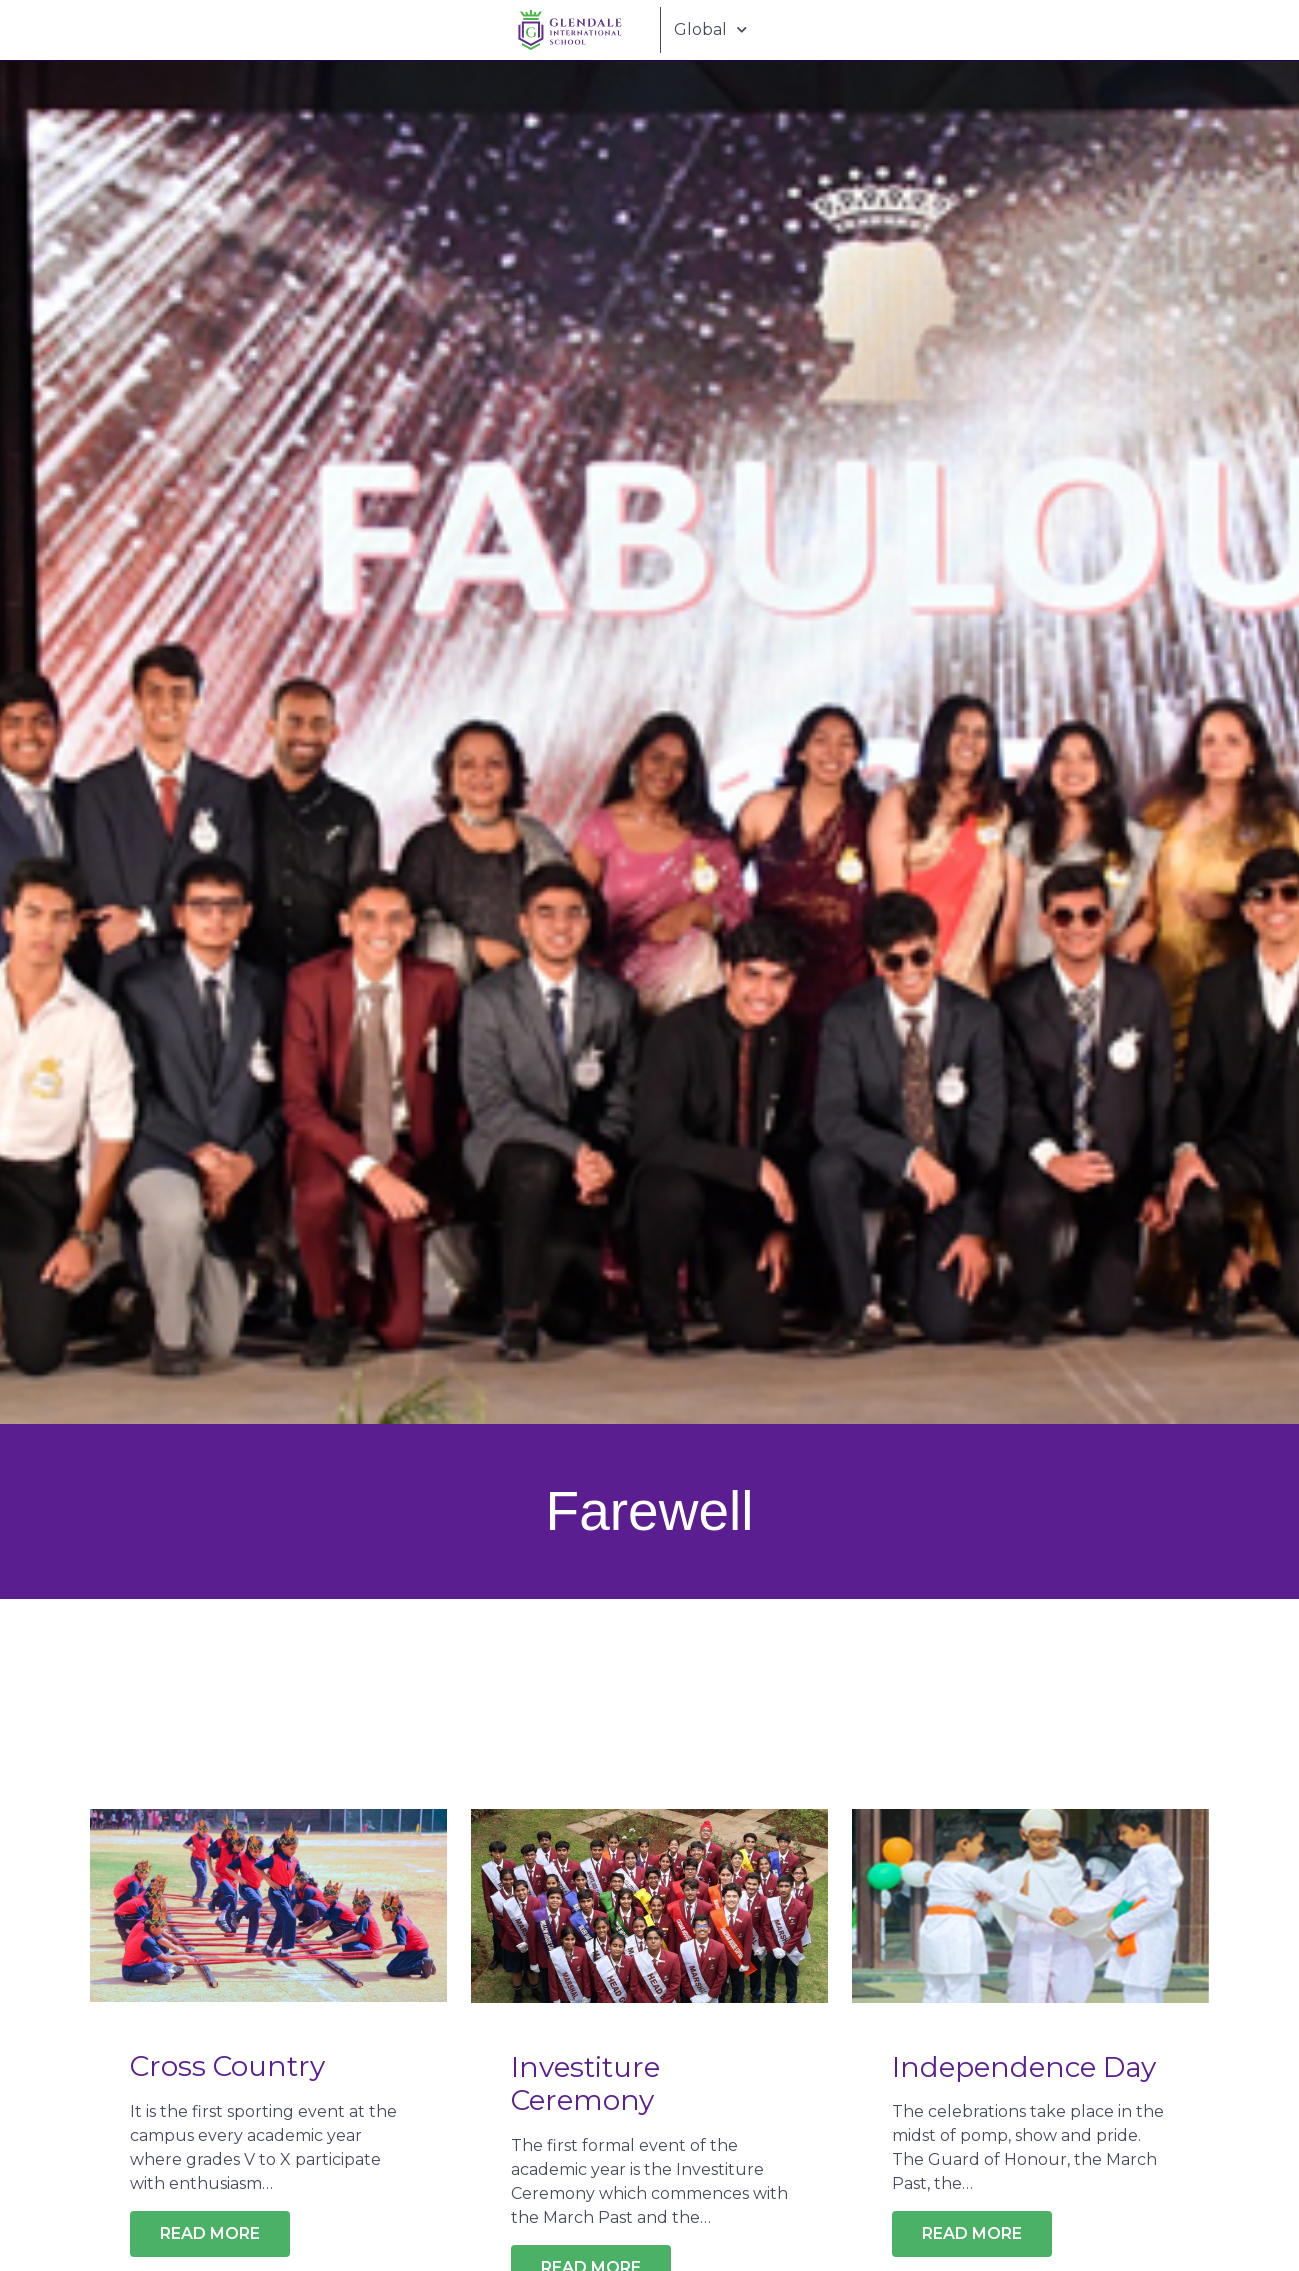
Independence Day (1024, 2067)
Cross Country (227, 2066)
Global (707, 29)
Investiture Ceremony (585, 2084)
